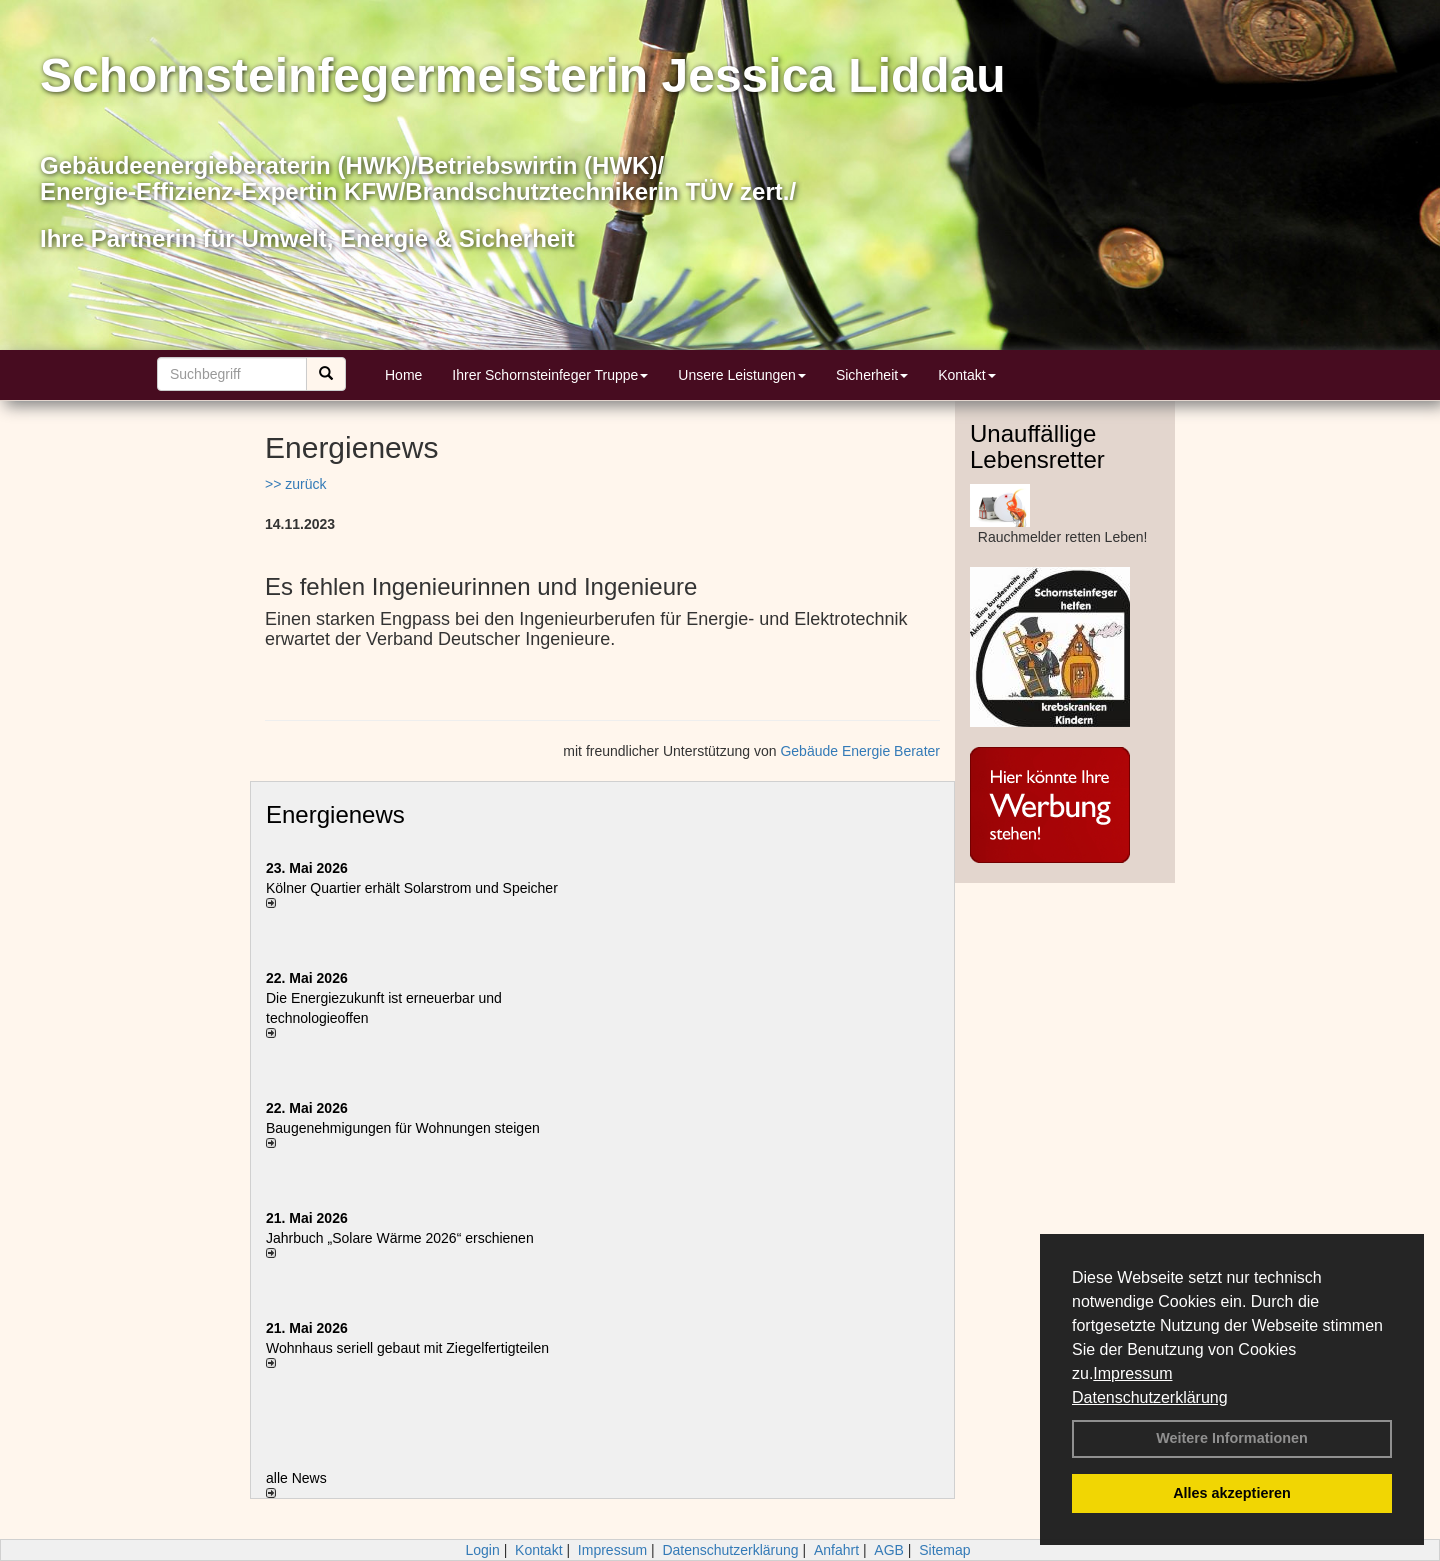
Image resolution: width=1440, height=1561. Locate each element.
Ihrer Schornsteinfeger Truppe (550, 375)
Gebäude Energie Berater (860, 751)
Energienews (335, 814)
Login (482, 1550)
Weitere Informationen (1232, 1438)
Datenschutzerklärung (1150, 1397)
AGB (889, 1550)
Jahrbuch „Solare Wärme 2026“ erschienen (400, 1238)
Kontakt (966, 375)
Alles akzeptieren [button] (1232, 1493)
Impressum (1132, 1373)
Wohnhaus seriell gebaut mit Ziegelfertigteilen (407, 1348)
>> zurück (295, 484)
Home (403, 375)
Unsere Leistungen (742, 375)
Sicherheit (872, 375)
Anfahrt (836, 1550)
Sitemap (944, 1550)
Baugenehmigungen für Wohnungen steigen (403, 1128)
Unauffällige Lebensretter (1037, 446)
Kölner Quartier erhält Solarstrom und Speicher (412, 888)
